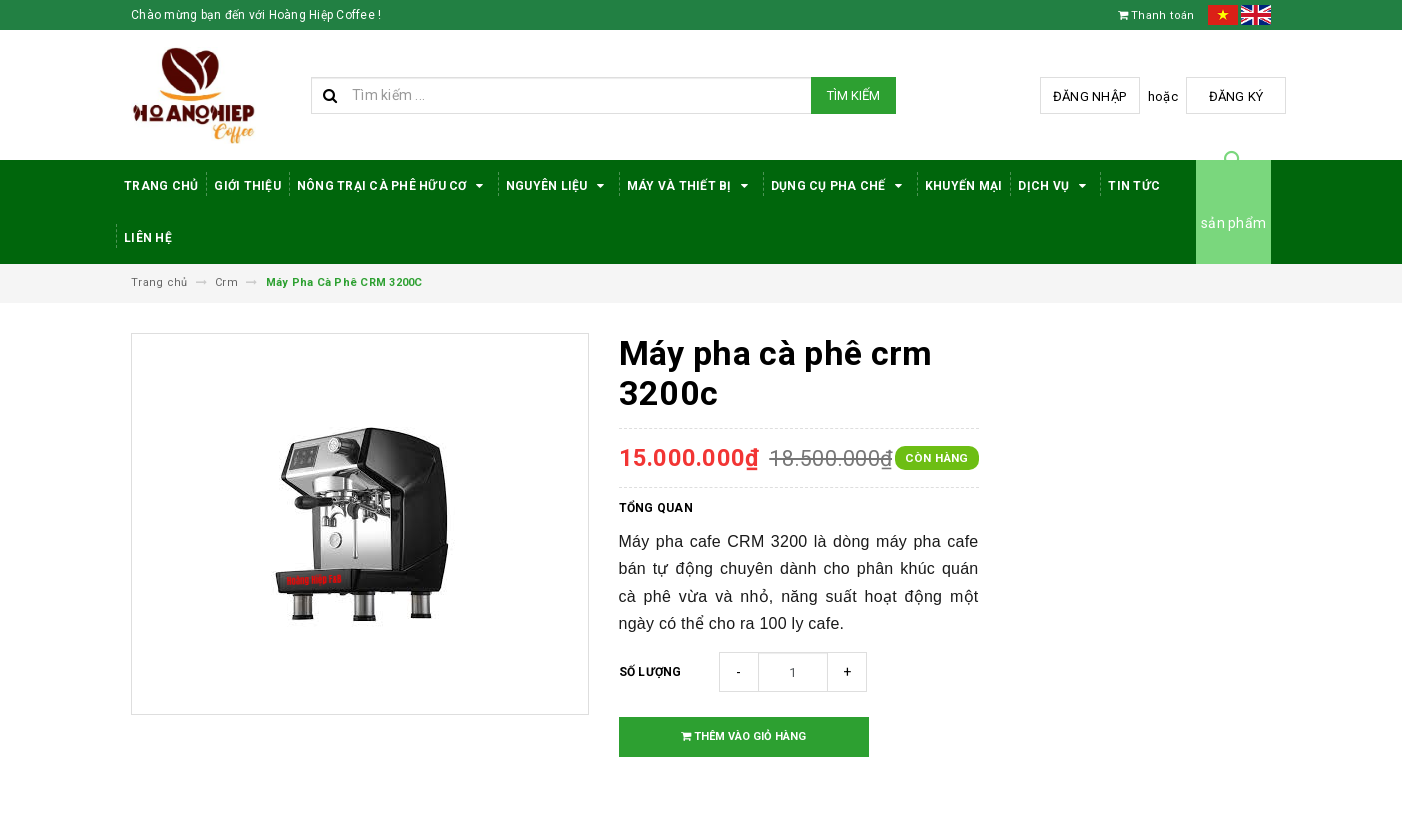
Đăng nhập (1089, 96)
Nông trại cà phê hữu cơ (393, 186)
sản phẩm (1233, 223)
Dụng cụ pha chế (840, 186)
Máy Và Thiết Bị (691, 186)
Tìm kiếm (853, 95)
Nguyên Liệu (558, 186)
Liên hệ (148, 238)
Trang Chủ (161, 186)
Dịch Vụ (1055, 186)
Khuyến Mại (964, 186)
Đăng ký (1236, 96)
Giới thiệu (247, 186)
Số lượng (650, 672)
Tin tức (1134, 186)
